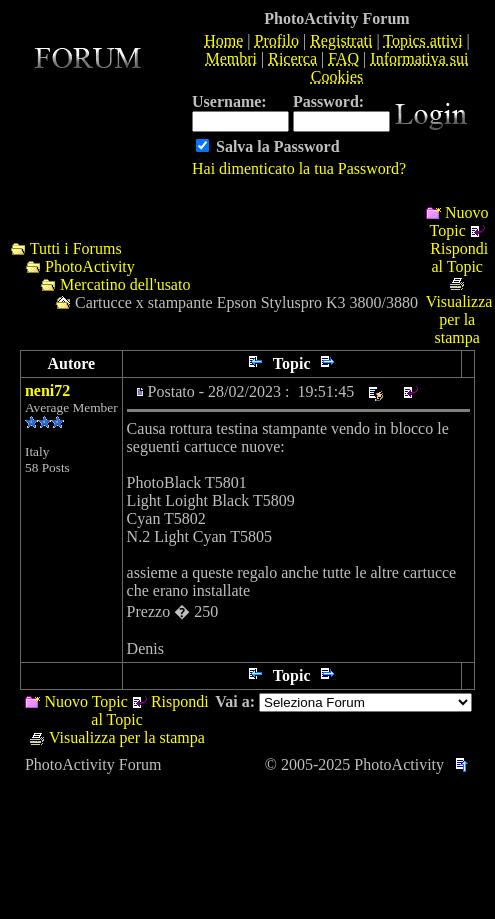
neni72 (47, 390)
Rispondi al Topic (459, 257)
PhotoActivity (90, 266)
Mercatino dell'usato (125, 284)
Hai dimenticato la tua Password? (299, 168)
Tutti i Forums (76, 248)
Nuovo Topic (459, 221)
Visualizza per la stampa (459, 319)
